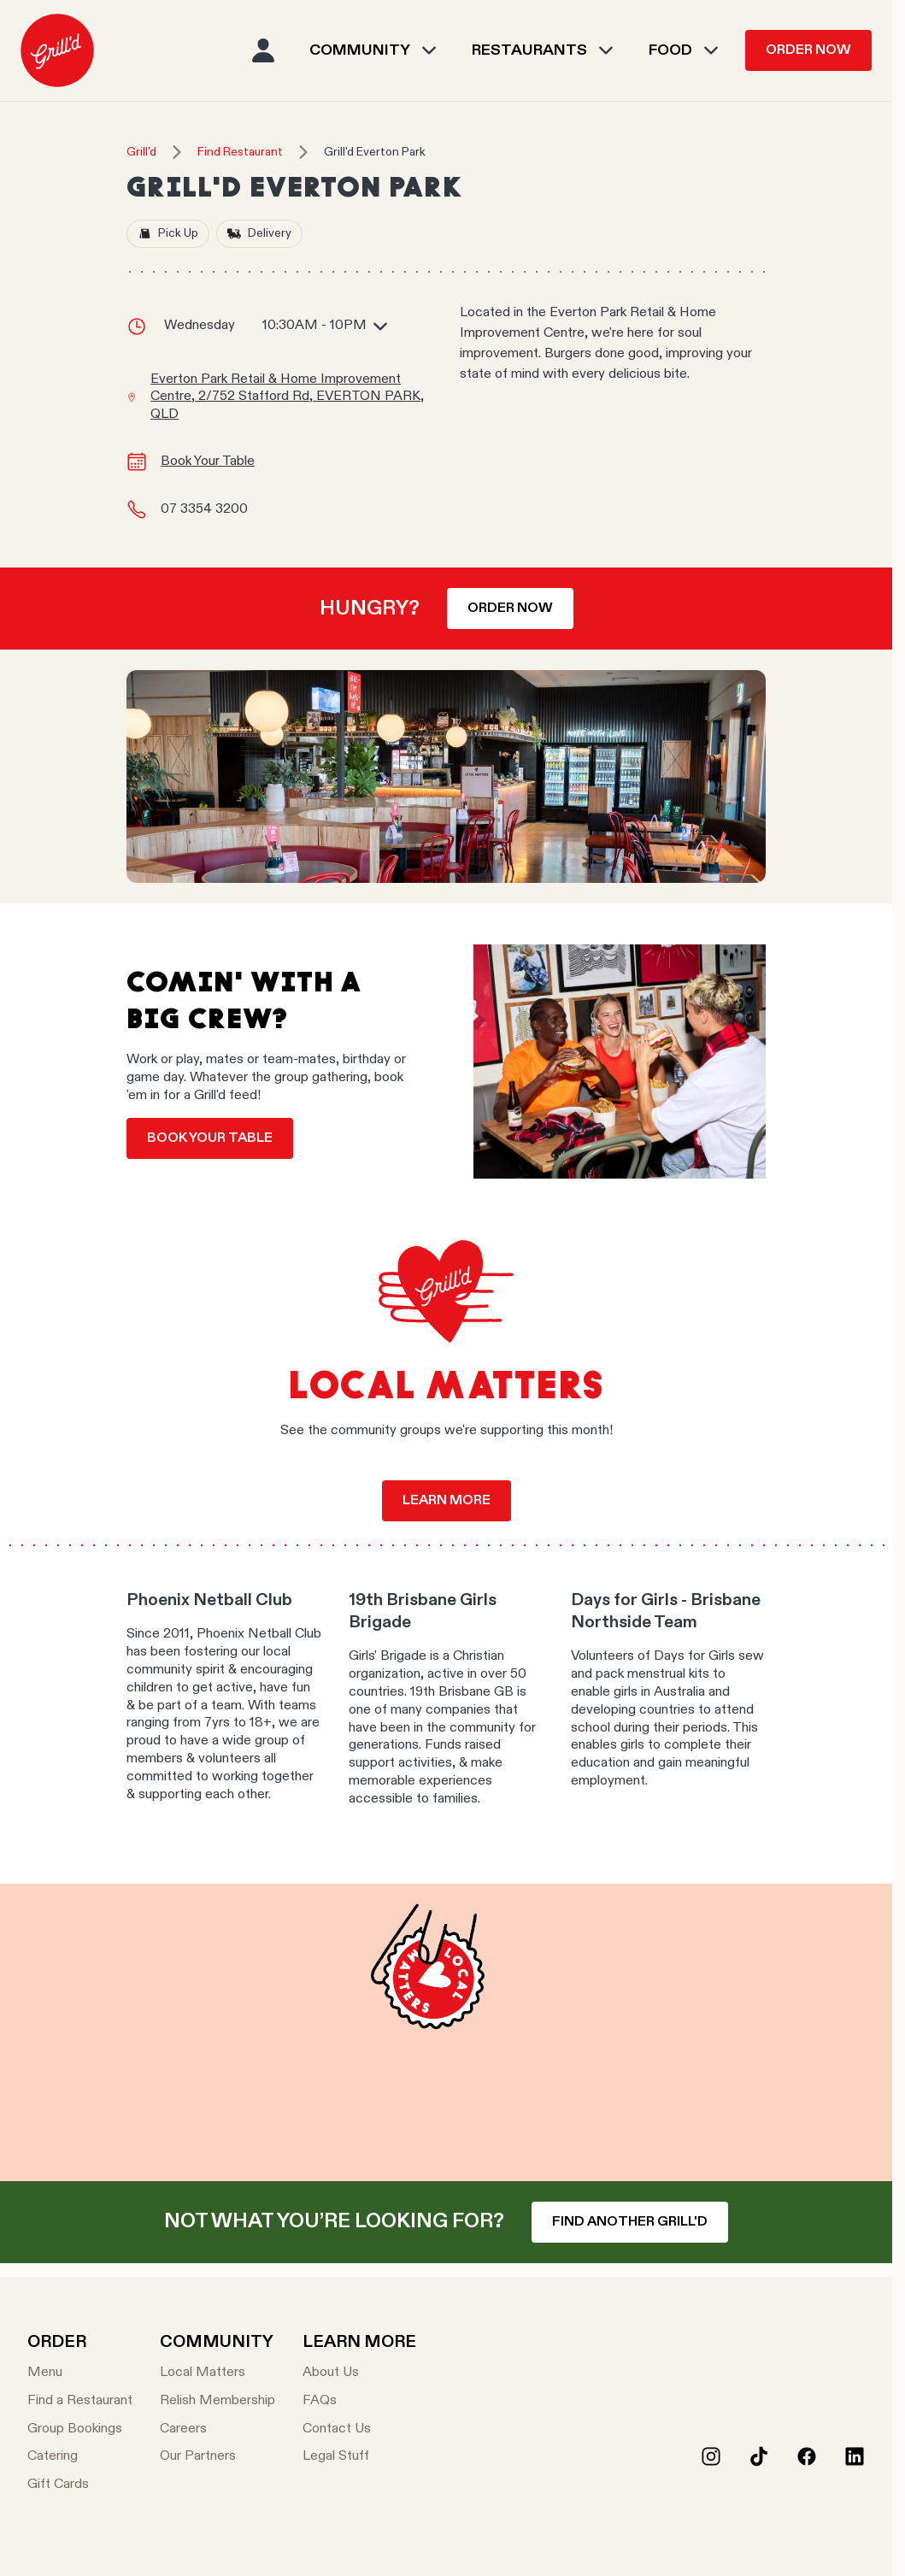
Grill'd (141, 152)
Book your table (210, 1138)
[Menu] (79, 2373)
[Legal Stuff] (359, 2457)
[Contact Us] (359, 2429)
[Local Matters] (217, 2373)
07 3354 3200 (204, 509)
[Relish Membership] (217, 2401)
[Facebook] (806, 2456)
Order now (510, 608)
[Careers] (217, 2429)
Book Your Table (208, 461)
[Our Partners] (217, 2457)
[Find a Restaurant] (79, 2401)
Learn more (447, 1501)
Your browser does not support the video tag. (446, 2032)
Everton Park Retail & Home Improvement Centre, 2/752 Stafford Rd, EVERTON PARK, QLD (287, 397)
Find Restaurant (240, 152)
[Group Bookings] (79, 2429)
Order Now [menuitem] (808, 50)
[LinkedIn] (854, 2456)
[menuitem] (57, 50)
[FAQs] (359, 2401)
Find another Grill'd (630, 2222)
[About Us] (359, 2373)
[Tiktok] (759, 2456)
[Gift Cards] (79, 2485)
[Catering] (79, 2457)
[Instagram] (711, 2456)
